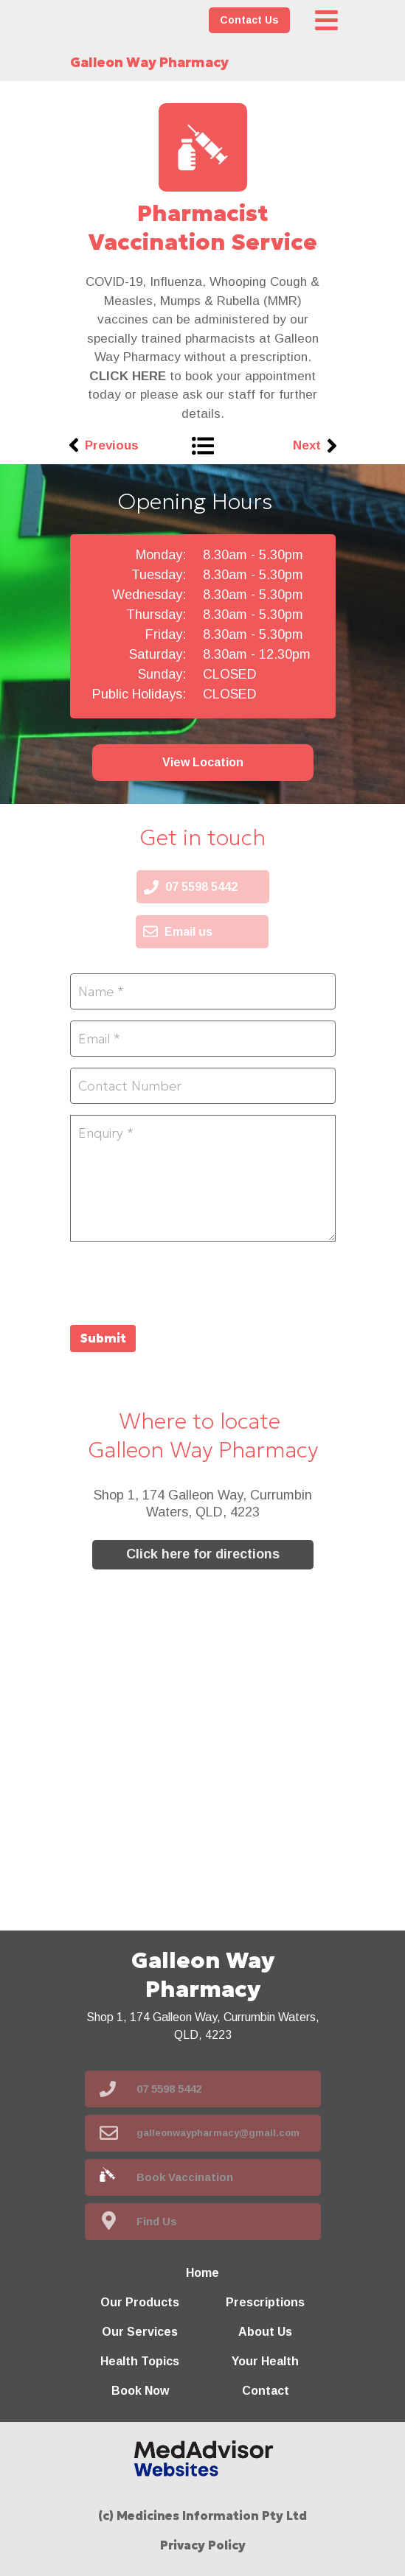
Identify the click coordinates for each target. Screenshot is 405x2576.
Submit (103, 1338)
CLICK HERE (127, 376)
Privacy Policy (203, 2545)
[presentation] (182, 1281)
